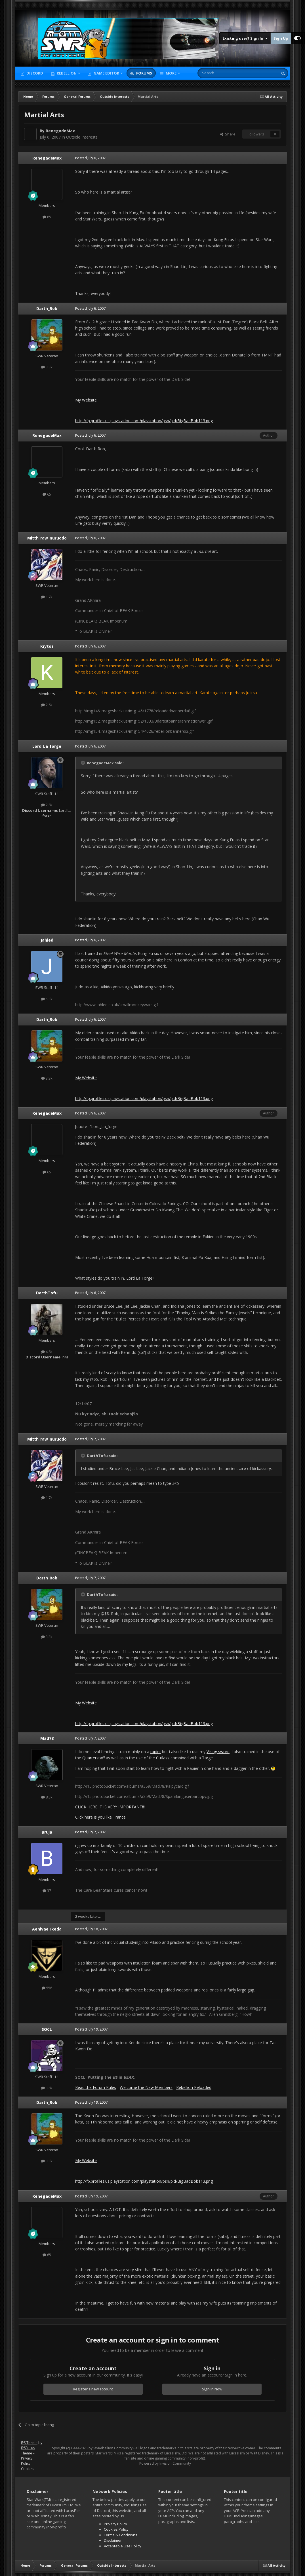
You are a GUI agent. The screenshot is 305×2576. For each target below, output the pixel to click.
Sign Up (281, 38)
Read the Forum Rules (95, 2087)
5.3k (46, 998)
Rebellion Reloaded (193, 2087)
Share (227, 134)
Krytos (47, 646)
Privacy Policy (26, 2461)
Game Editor (106, 73)
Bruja (47, 1832)
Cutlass (162, 1757)
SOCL (47, 2029)
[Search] (224, 73)
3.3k (46, 366)
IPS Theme (29, 2442)
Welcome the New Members (146, 2087)
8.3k (46, 1797)
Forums (143, 73)
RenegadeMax (60, 130)
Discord (34, 73)
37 (47, 1890)
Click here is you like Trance (100, 1817)
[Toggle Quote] (83, 763)
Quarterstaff (93, 1757)
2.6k (46, 704)
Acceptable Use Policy (122, 2546)
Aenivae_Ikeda (47, 1929)
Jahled (47, 940)
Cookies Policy (116, 2529)
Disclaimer (113, 2540)
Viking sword (218, 1751)
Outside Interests (82, 137)
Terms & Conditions (120, 2534)
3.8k (46, 2087)
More (171, 73)
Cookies (27, 2468)
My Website (86, 400)
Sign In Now (212, 2389)
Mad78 (47, 1738)
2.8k (46, 804)
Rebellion (66, 73)
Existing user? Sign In (245, 38)
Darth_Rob (46, 308)
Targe (207, 1757)
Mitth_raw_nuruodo (47, 538)
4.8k (46, 1351)
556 (47, 1987)
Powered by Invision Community (165, 2463)
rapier (155, 1751)
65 (47, 216)
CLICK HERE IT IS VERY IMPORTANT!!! (110, 1807)
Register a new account (93, 2389)
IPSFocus (28, 2447)
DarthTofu (47, 1293)
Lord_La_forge (46, 746)
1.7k (46, 596)
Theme (28, 2453)
